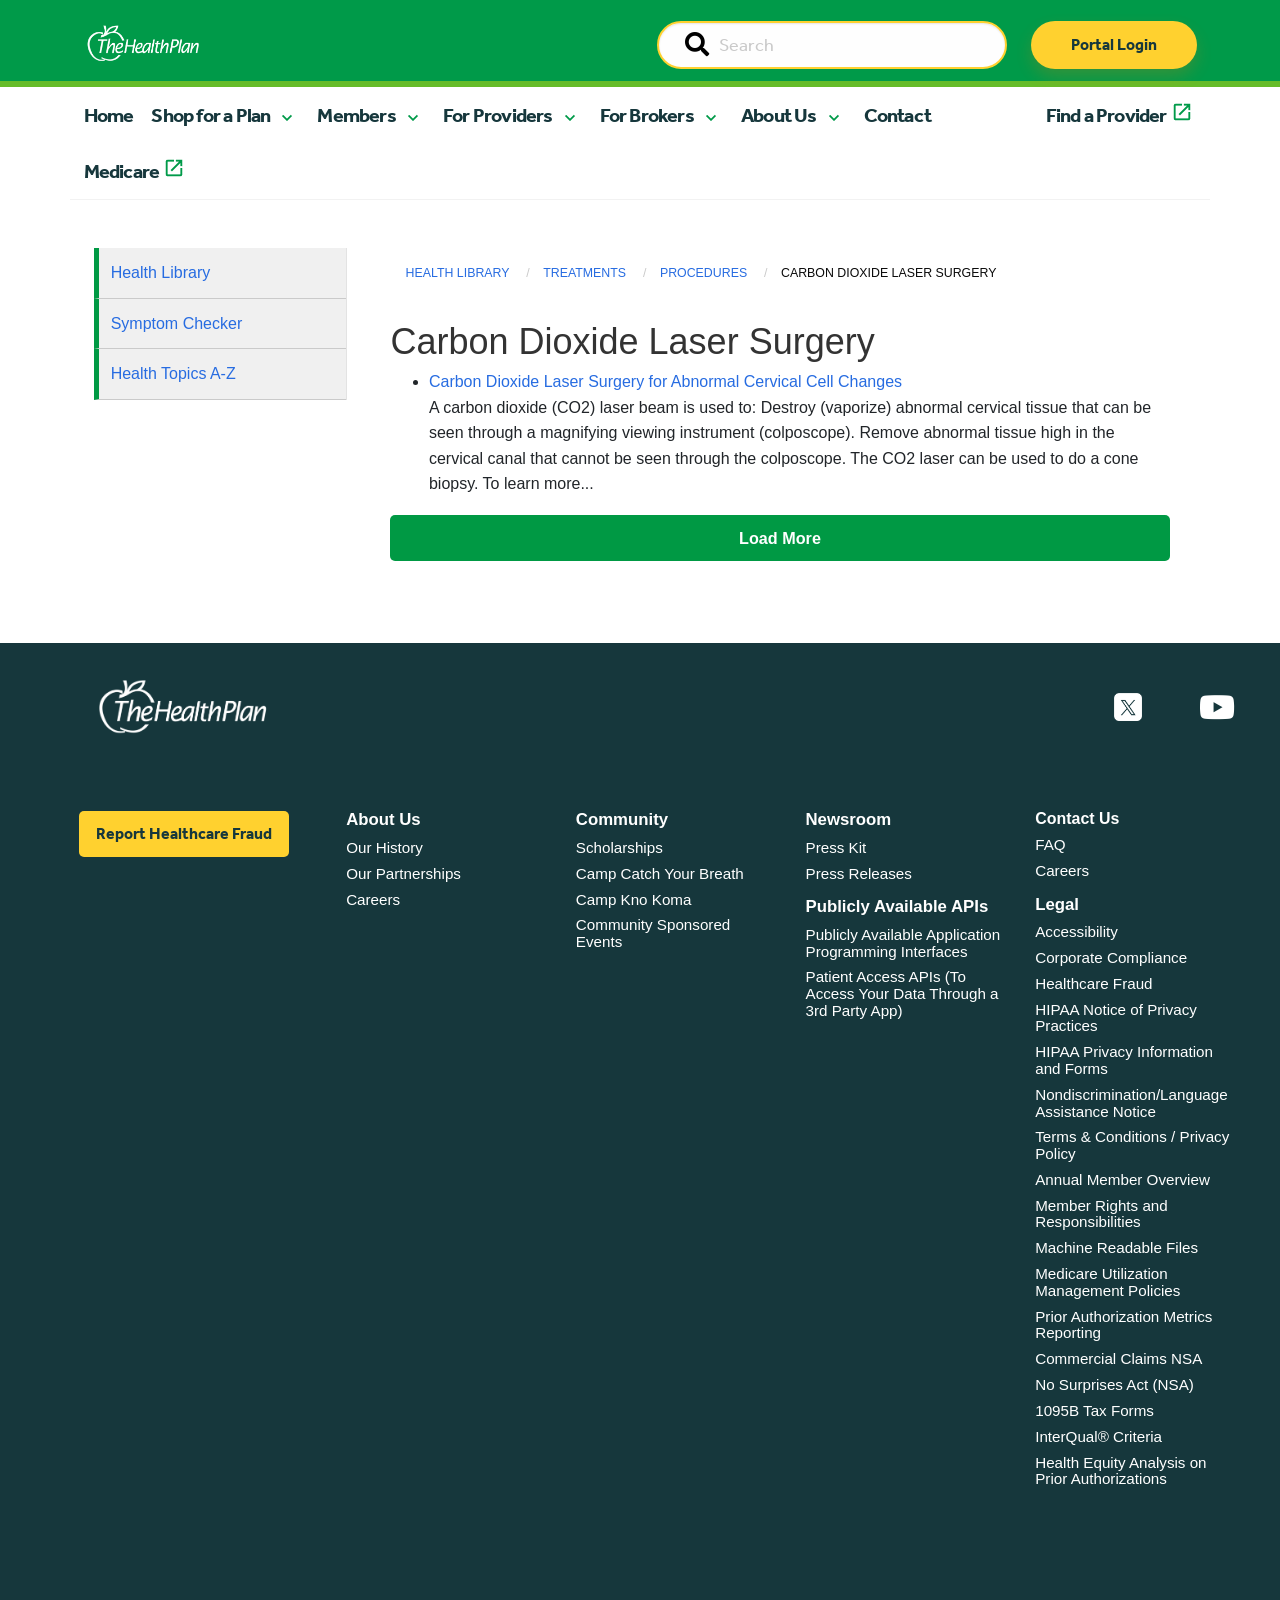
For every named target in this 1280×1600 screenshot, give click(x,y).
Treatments (584, 273)
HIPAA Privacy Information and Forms (1124, 1060)
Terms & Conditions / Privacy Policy (1132, 1145)
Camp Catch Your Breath (660, 873)
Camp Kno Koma (634, 899)
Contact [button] (897, 115)
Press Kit (836, 847)
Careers (373, 899)
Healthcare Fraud (1093, 983)
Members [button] (356, 115)
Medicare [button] (122, 171)
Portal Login (1114, 44)
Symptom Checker (177, 323)
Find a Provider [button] (1106, 115)
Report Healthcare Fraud (184, 833)
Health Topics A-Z (173, 373)
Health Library (161, 272)
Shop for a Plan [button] (210, 115)
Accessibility (1076, 931)
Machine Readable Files (1116, 1247)
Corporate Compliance (1111, 957)
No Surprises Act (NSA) (1114, 1384)
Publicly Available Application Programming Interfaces (903, 943)
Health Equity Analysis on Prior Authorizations (1120, 1471)
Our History (384, 847)
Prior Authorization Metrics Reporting (1123, 1325)
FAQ (1050, 844)
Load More (780, 538)
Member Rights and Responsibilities (1101, 1214)
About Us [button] (779, 115)
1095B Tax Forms (1094, 1410)
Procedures (703, 273)
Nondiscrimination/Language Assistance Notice (1131, 1103)
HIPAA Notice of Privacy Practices (1116, 1018)
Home (109, 115)
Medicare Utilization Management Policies (1107, 1282)
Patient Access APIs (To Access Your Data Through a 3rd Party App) (902, 993)
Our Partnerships (403, 873)
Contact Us (1077, 818)
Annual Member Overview (1122, 1179)
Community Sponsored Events (653, 933)
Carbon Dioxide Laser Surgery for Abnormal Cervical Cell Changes (665, 381)
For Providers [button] (498, 115)
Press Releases (859, 873)
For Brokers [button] (647, 115)
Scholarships (619, 847)
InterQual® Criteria (1098, 1436)
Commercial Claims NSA (1118, 1358)
